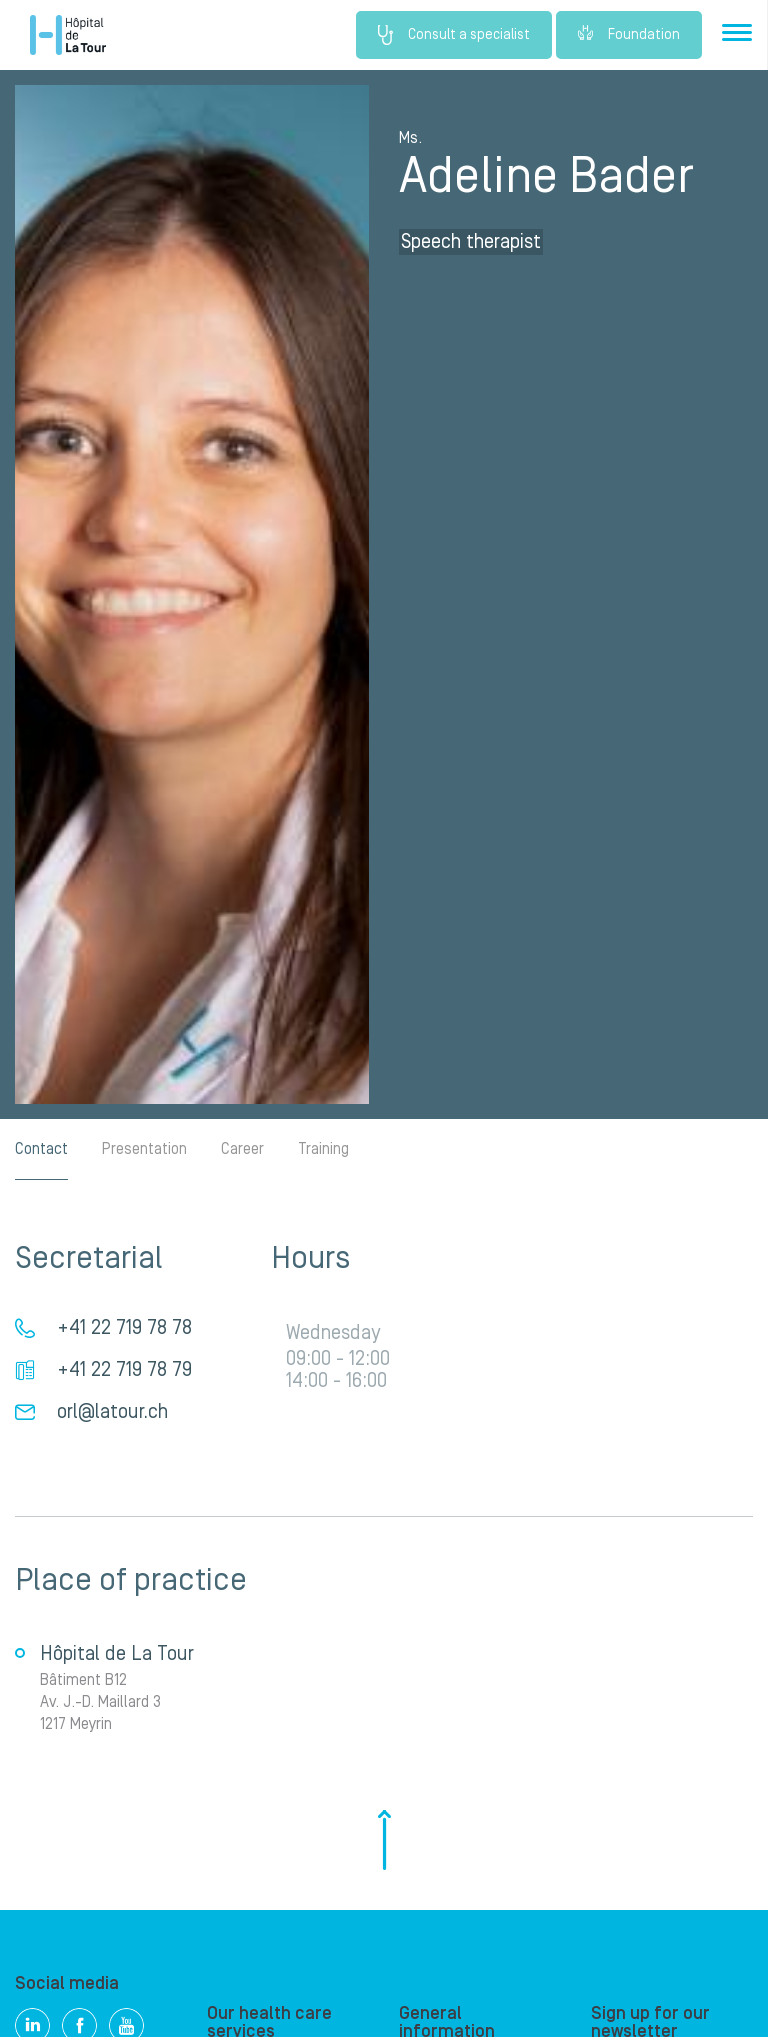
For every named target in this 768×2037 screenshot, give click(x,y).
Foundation (629, 35)
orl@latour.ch (112, 1412)
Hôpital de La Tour (68, 35)
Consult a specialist (454, 35)
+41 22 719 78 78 (124, 1328)
